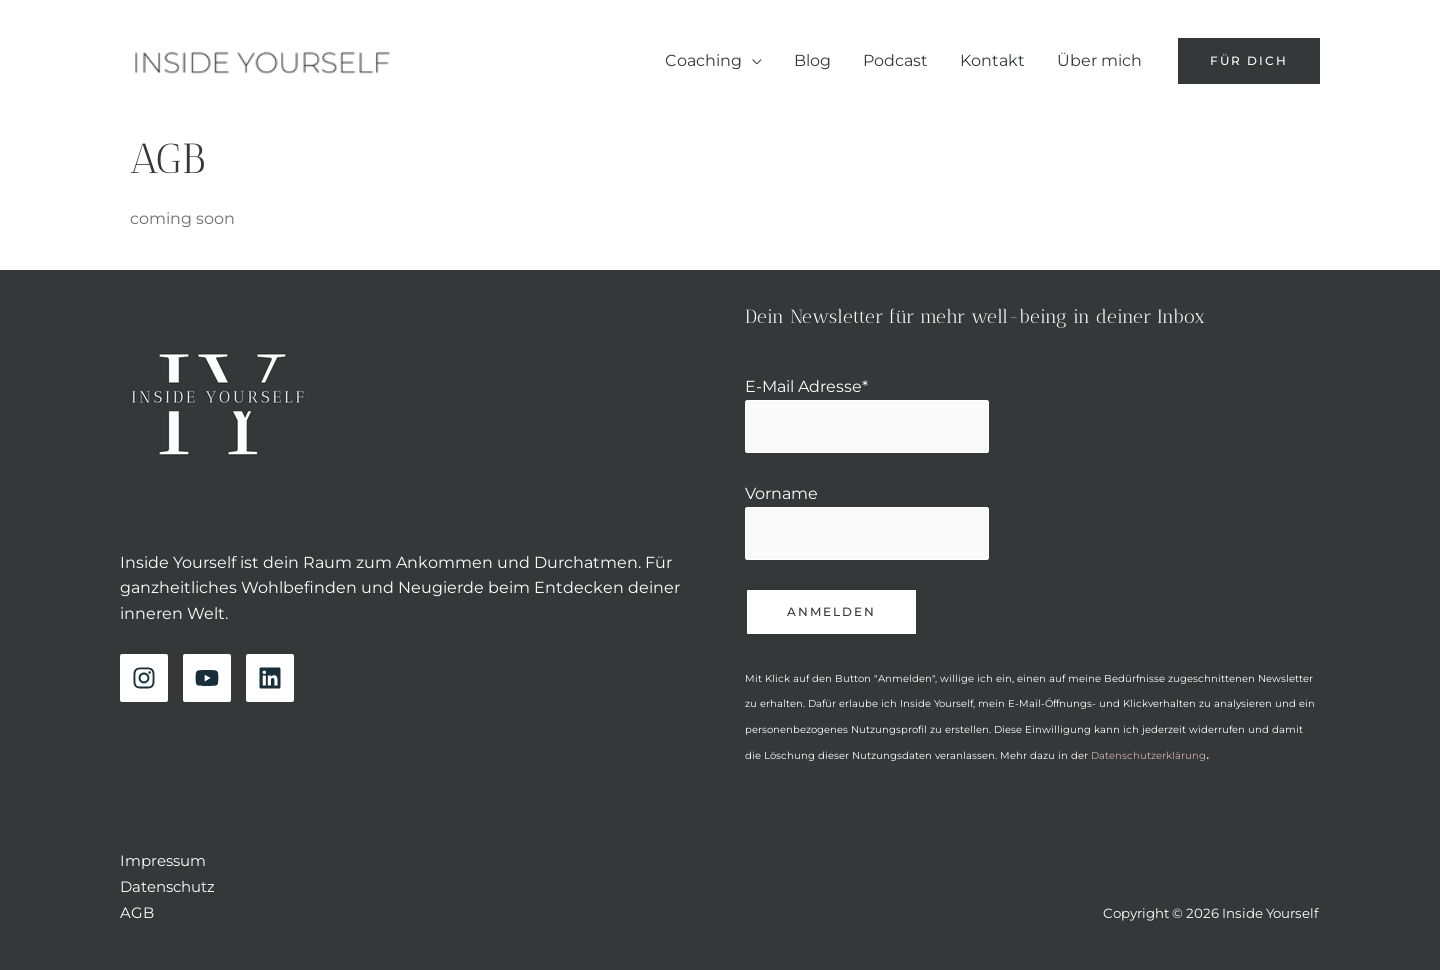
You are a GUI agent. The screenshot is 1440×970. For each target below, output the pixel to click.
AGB (137, 912)
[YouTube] (207, 678)
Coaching (703, 60)
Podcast (895, 60)
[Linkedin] (270, 678)
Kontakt (992, 60)
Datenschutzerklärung (1148, 755)
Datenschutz (167, 886)
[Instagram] (144, 678)
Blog (812, 60)
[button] (1249, 61)
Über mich (1099, 60)
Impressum (163, 860)
